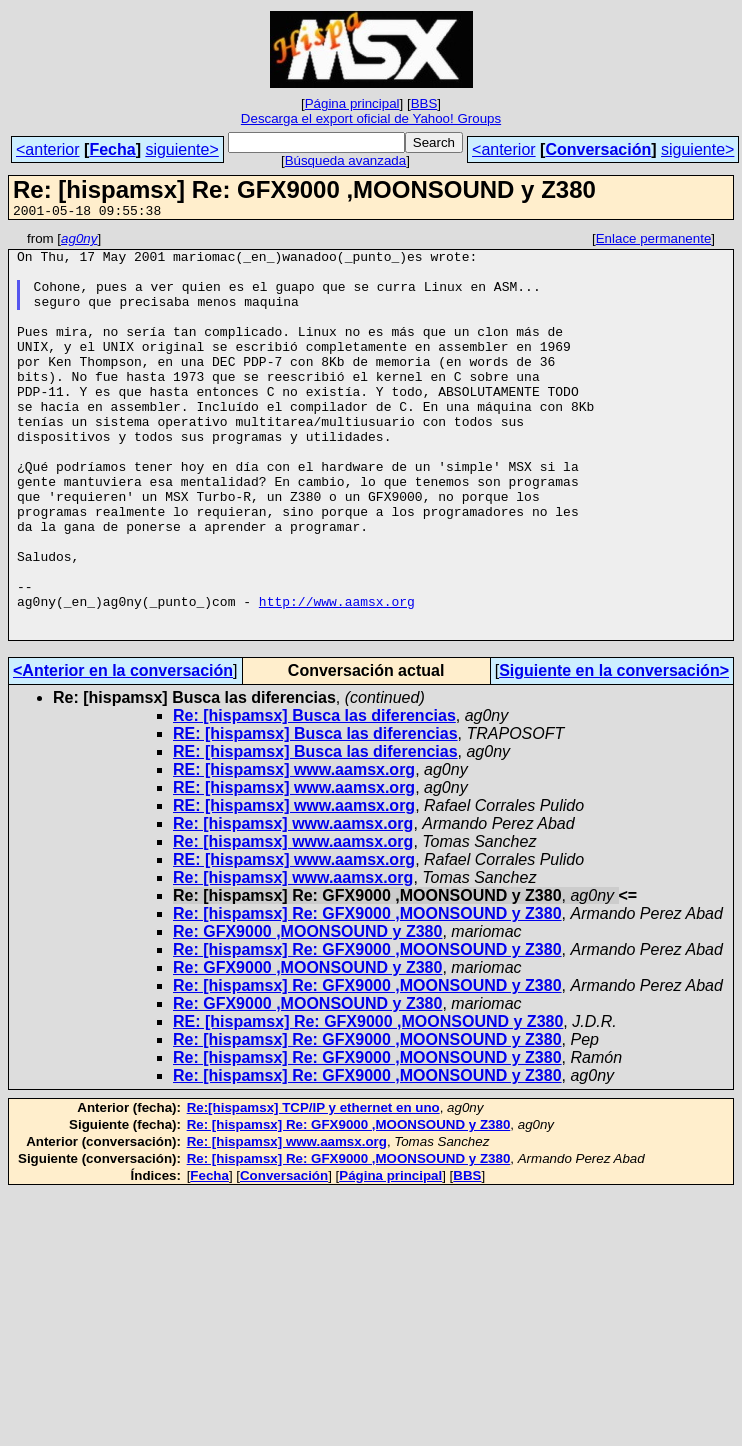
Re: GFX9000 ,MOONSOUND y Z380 (307, 1012)
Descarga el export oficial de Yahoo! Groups (371, 118)
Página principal (352, 103)
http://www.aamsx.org (337, 676)
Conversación (598, 149)
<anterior (48, 149)
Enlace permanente (654, 241)
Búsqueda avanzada (346, 160)
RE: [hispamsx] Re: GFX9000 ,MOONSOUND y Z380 (368, 1102)
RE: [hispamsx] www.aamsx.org (294, 850)
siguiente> (181, 149)
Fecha (112, 149)
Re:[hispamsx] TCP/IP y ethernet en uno (313, 1188)
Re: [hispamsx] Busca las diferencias (314, 796)
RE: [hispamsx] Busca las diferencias (315, 814)
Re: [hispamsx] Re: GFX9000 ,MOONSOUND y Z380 (367, 994)
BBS (424, 103)
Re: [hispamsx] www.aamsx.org (293, 904)
